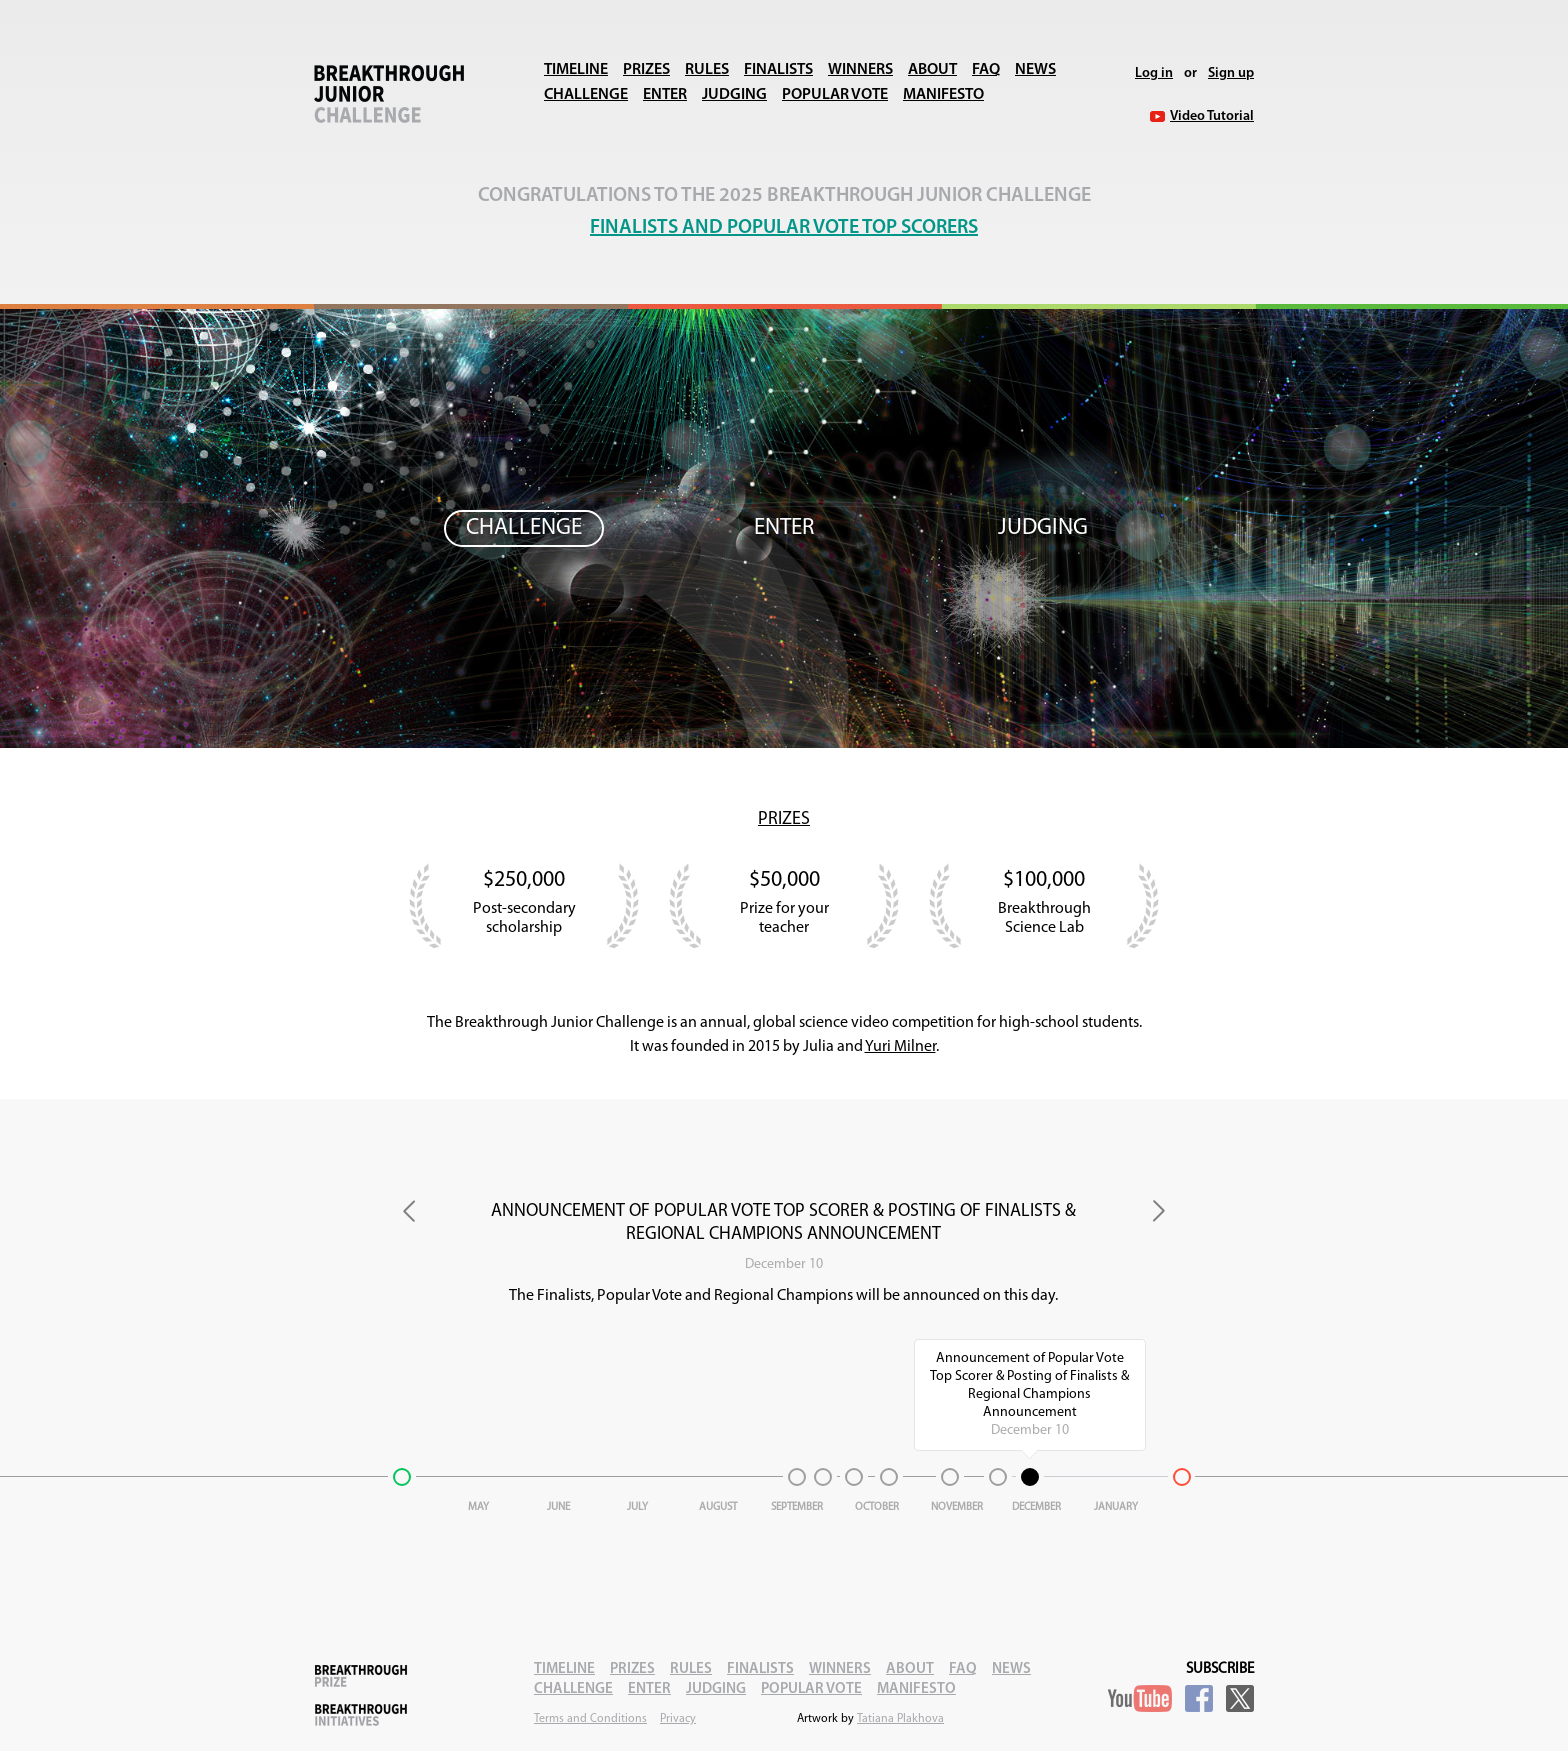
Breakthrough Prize (361, 1676)
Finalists (778, 70)
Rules (707, 70)
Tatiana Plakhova (900, 1719)
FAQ (986, 70)
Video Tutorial (1212, 116)
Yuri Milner (900, 1047)
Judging (734, 95)
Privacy (678, 1719)
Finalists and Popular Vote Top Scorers (784, 228)
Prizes (646, 70)
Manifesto (943, 95)
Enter (665, 95)
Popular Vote (835, 95)
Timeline (576, 70)
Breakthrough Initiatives (361, 1715)
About (932, 70)
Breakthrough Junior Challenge (389, 94)
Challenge (586, 95)
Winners (860, 70)
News (1035, 70)
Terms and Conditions (590, 1719)
